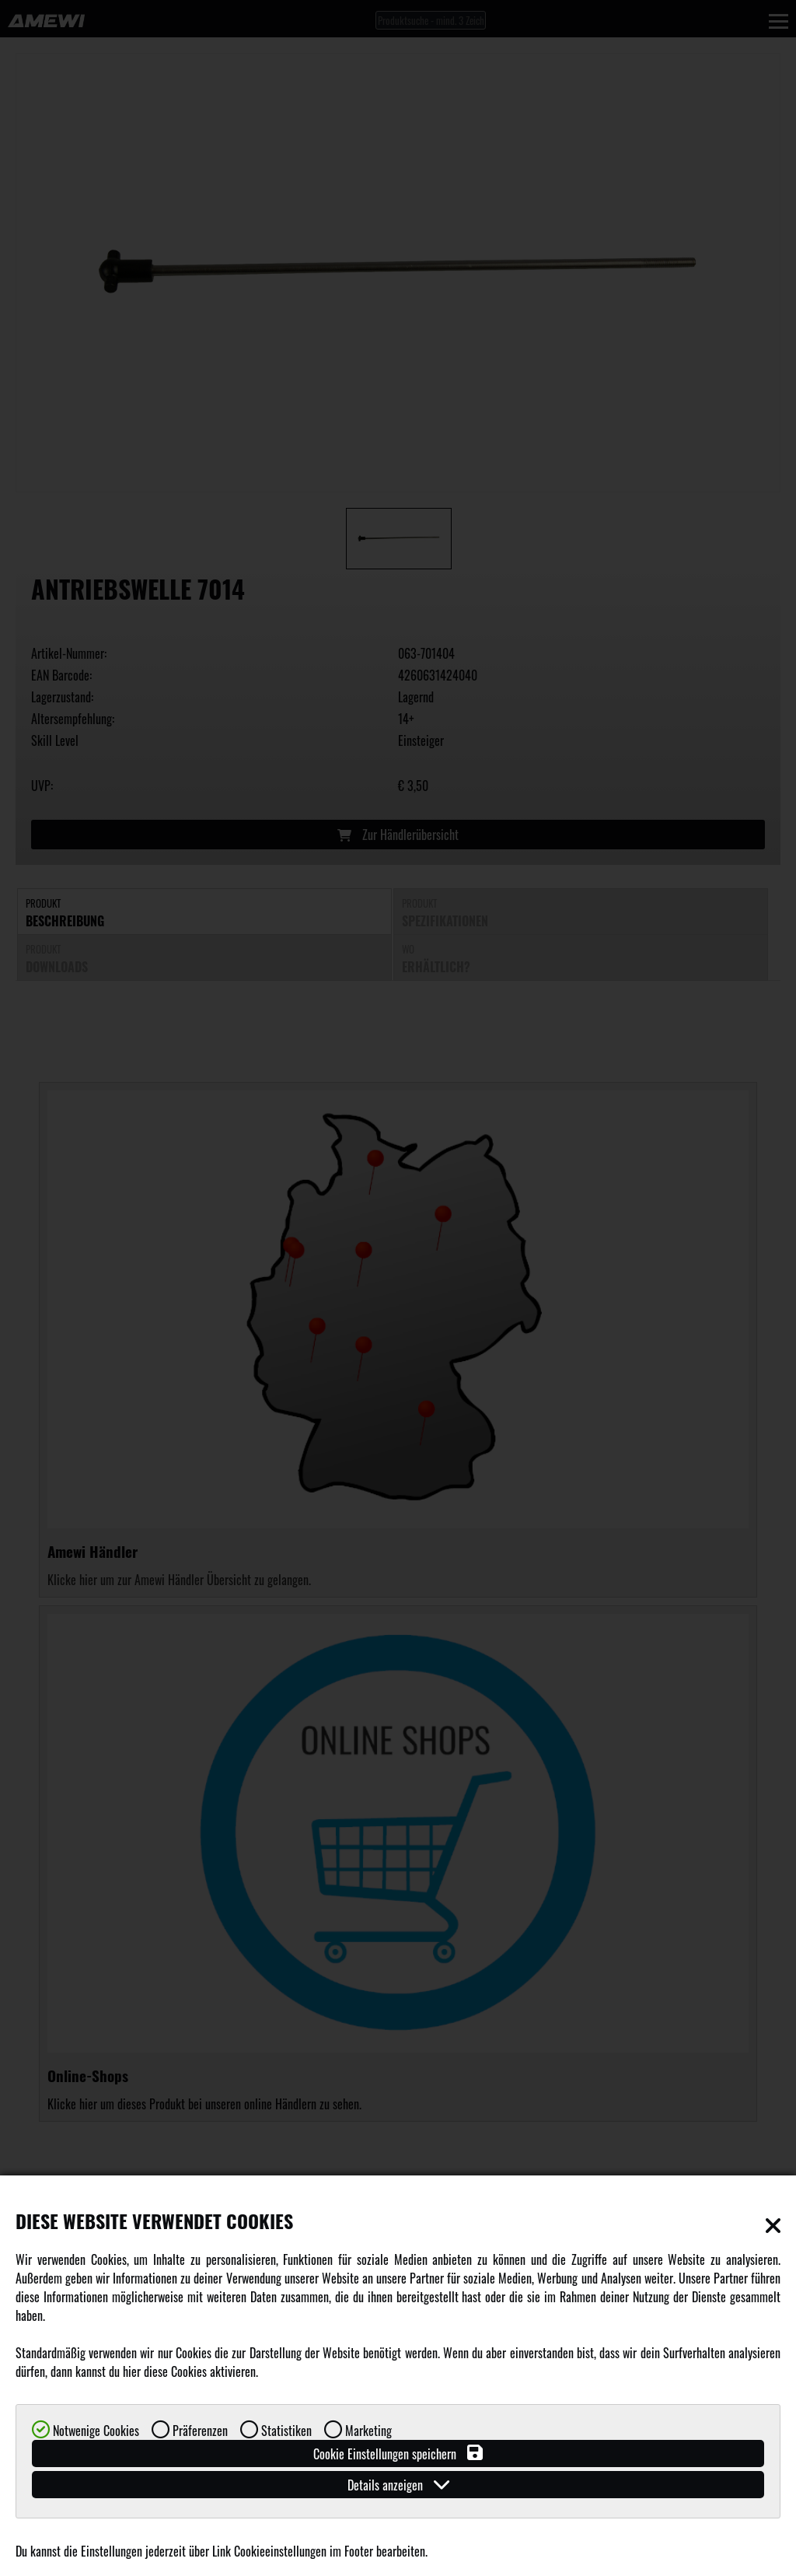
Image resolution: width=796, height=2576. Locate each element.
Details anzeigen (398, 2484)
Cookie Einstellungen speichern (398, 2453)
